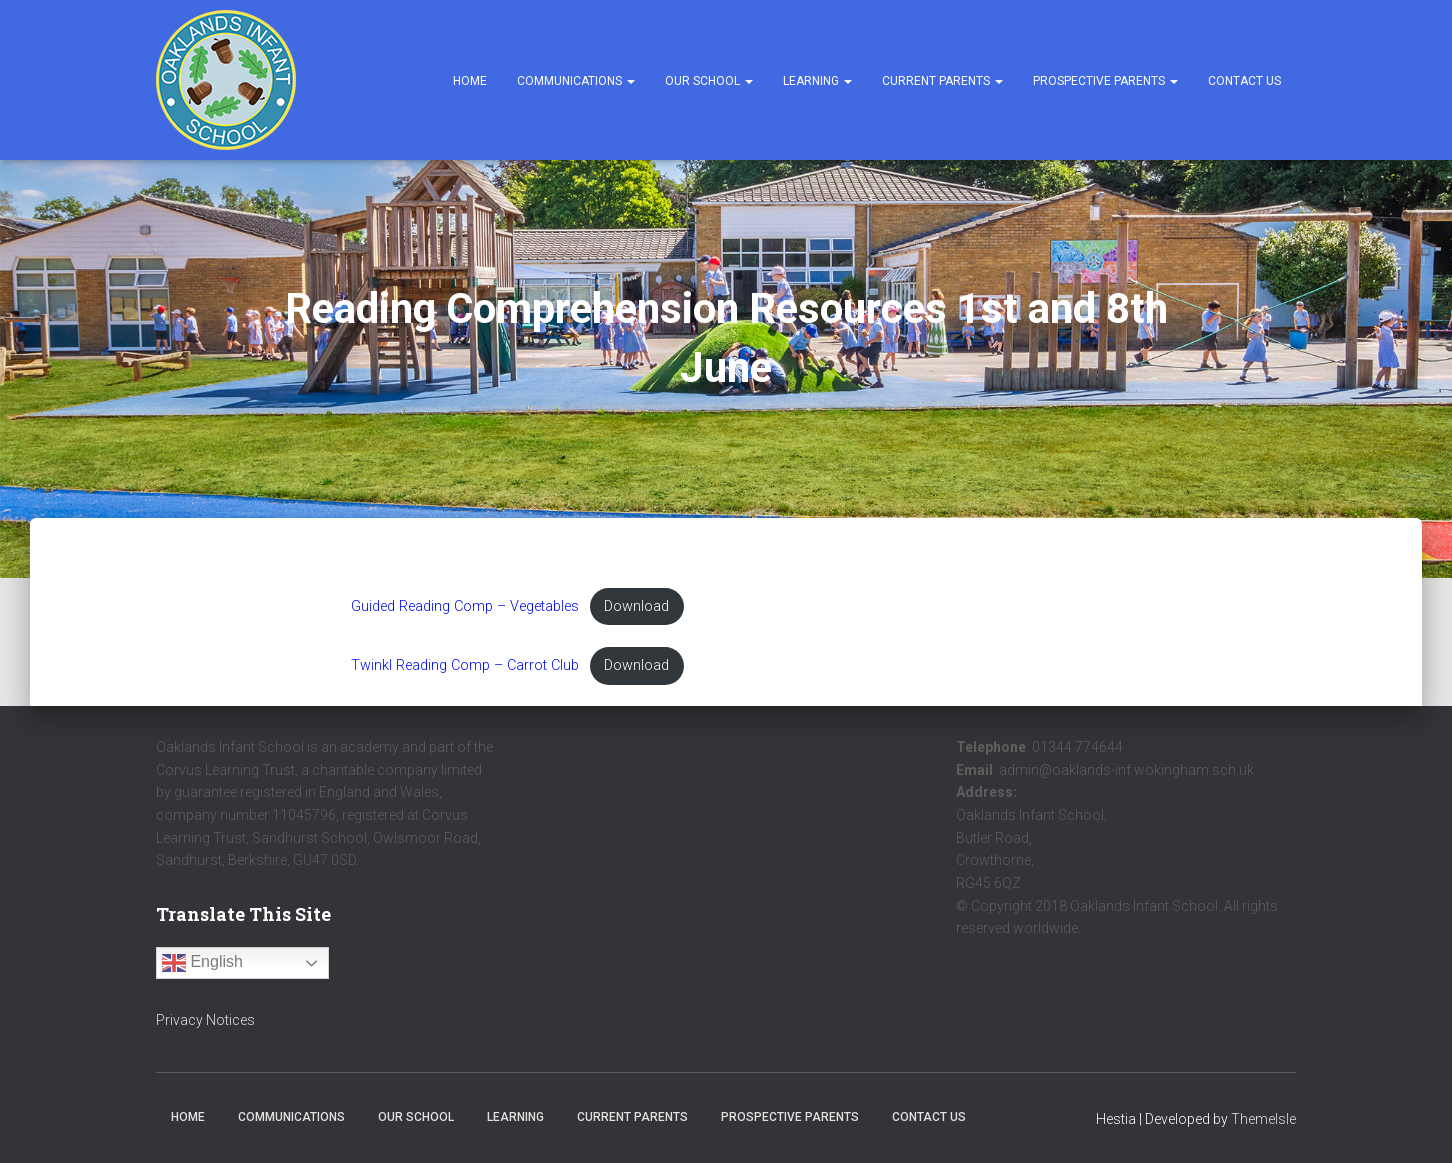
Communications (576, 81)
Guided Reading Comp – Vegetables (465, 606)
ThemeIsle (1263, 1119)
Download (636, 606)
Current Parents (942, 81)
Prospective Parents (1105, 81)
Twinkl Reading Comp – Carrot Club (465, 665)
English (202, 963)
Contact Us (1244, 81)
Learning (817, 81)
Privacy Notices (205, 1020)
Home (470, 81)
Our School (709, 81)
